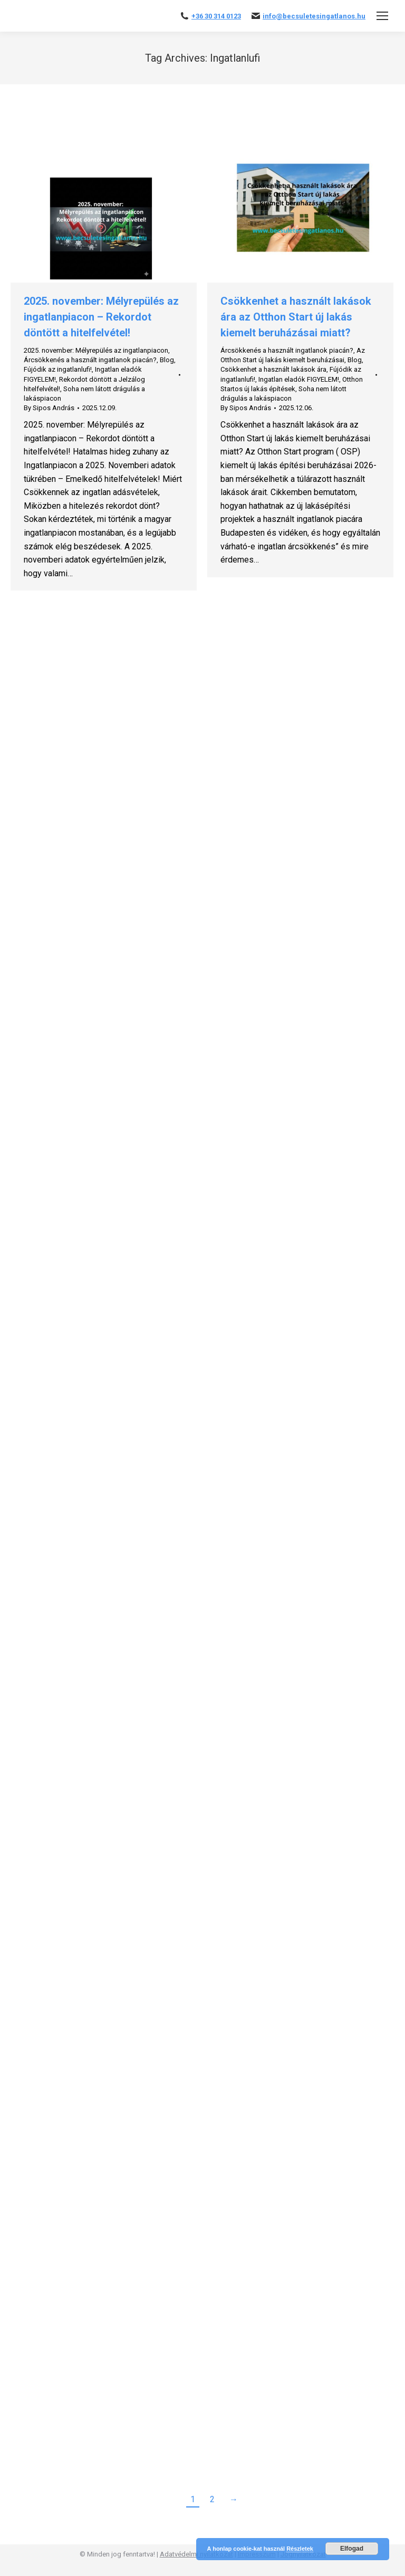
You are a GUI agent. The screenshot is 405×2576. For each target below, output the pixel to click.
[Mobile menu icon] (382, 15)
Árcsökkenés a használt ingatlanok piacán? (90, 360)
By (49, 408)
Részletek (299, 2548)
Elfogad (351, 2548)
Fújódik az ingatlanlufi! (58, 369)
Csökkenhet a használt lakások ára (273, 369)
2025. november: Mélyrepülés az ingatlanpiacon (96, 350)
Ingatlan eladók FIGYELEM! (298, 379)
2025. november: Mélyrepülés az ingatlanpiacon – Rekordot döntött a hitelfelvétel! (101, 317)
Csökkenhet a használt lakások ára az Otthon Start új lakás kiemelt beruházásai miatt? (295, 317)
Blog (167, 360)
